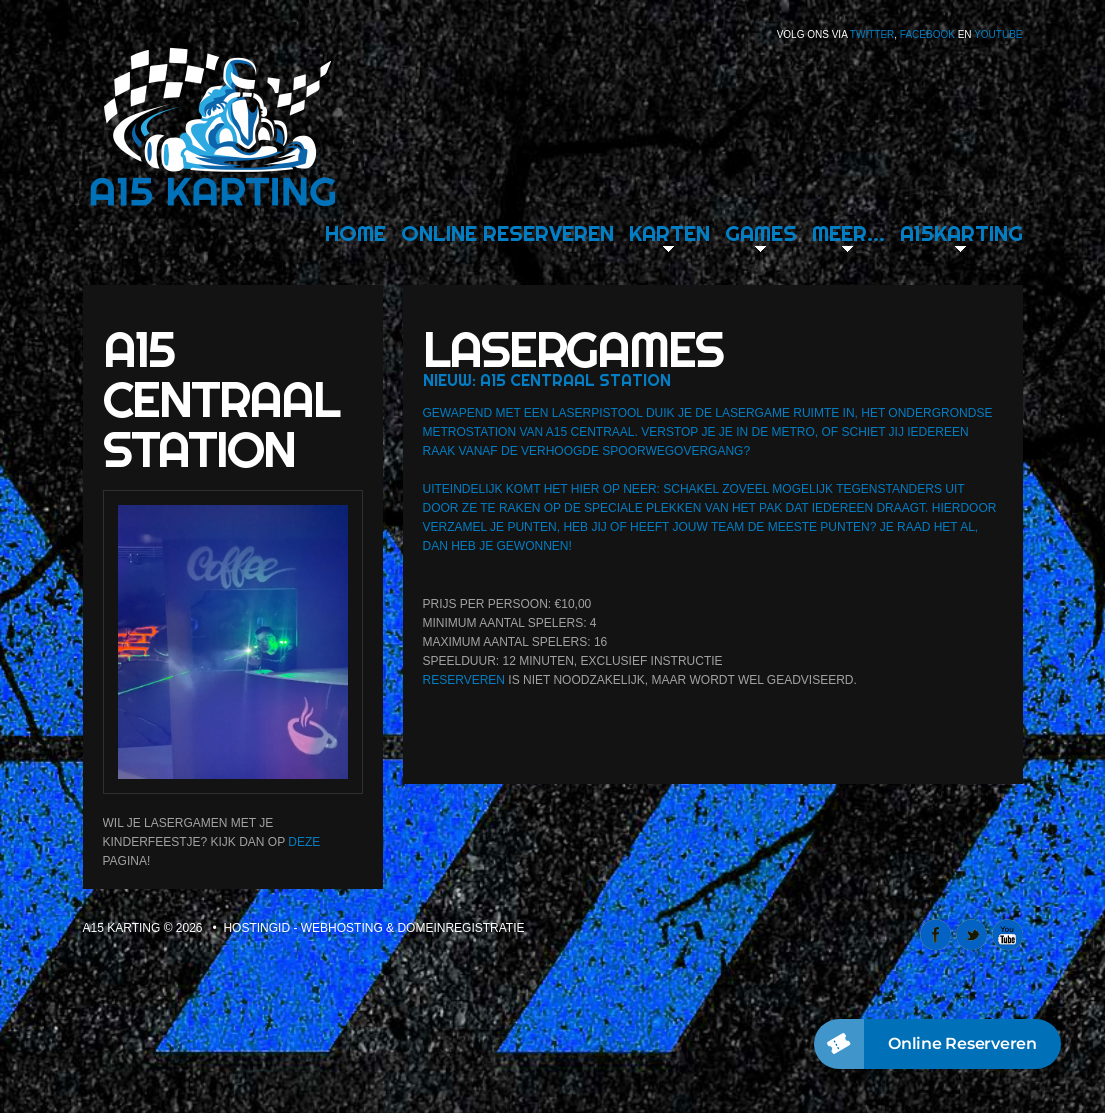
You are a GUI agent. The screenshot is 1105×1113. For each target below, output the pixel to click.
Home (355, 233)
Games (761, 233)
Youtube (998, 34)
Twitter (872, 34)
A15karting (961, 233)
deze (304, 842)
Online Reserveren (507, 233)
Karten (669, 233)
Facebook (927, 34)
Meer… (848, 233)
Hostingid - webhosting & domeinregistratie (373, 928)
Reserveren (464, 680)
